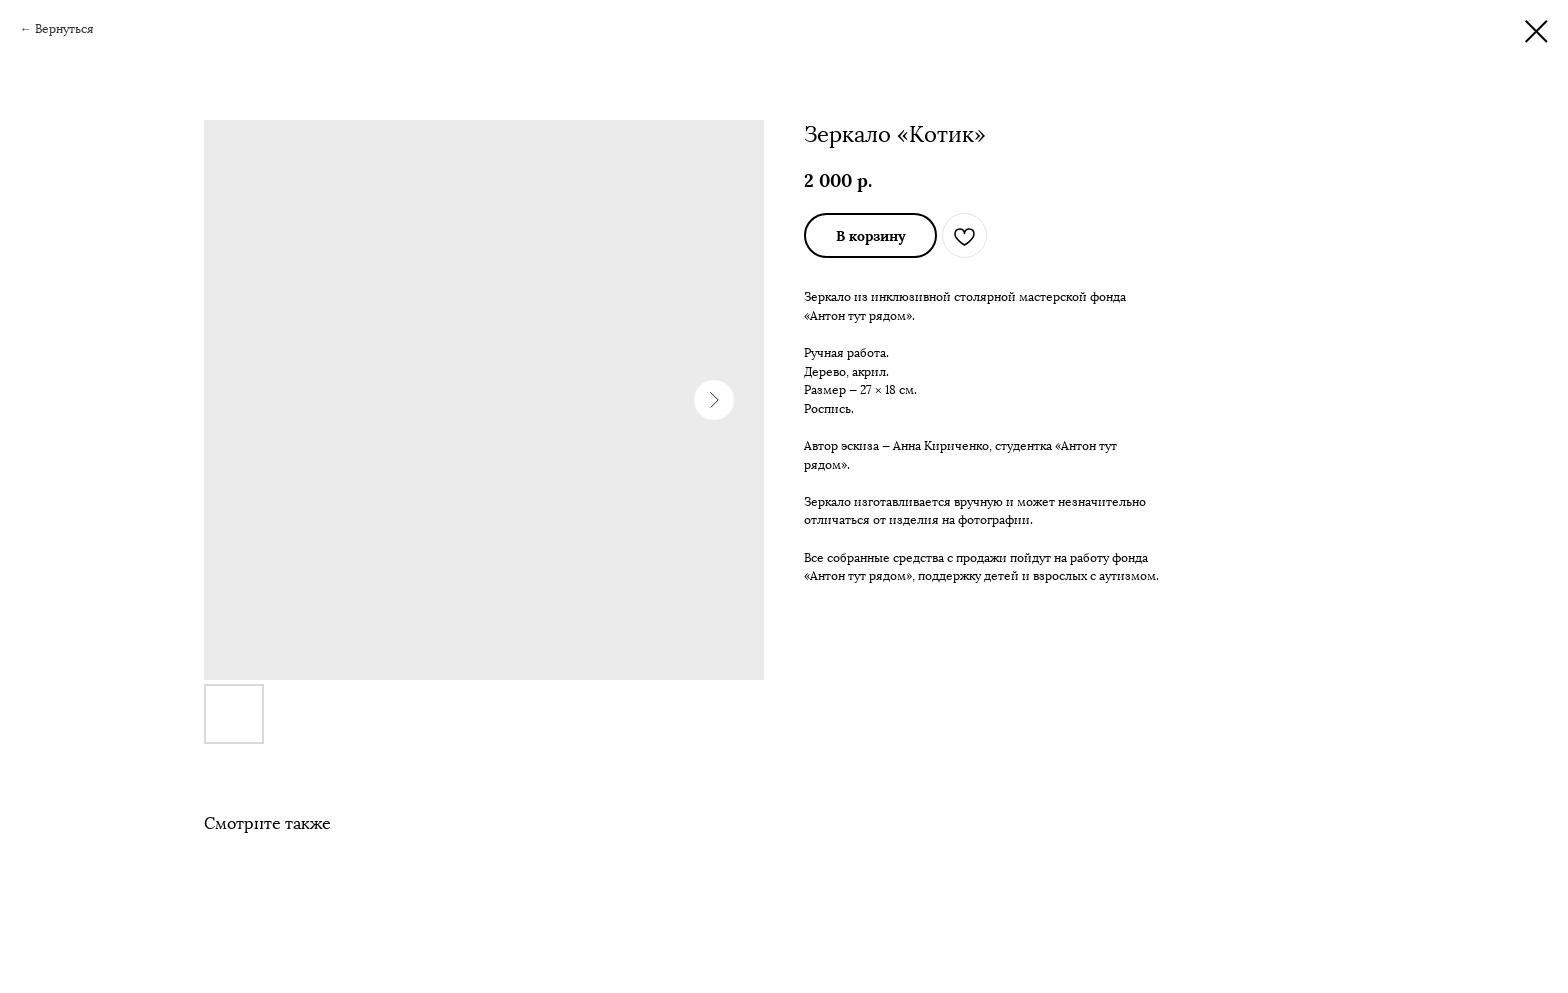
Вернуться (64, 29)
